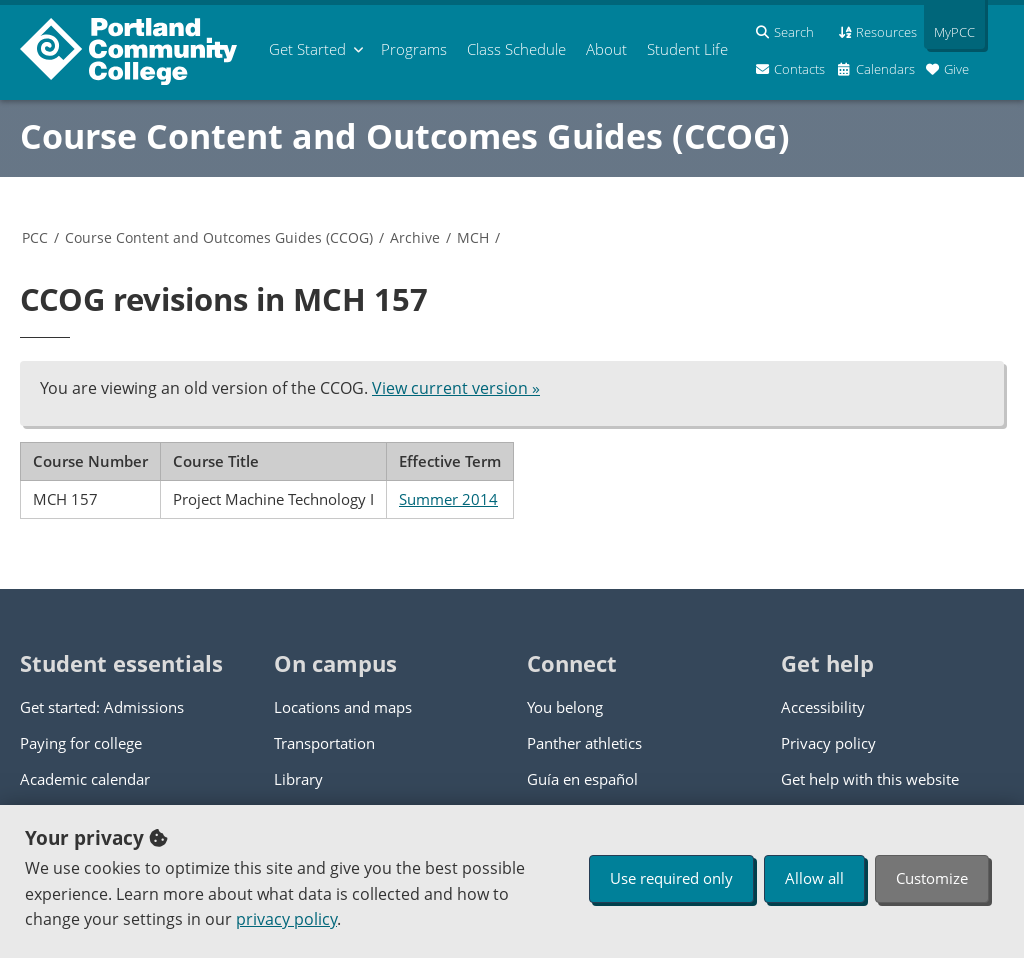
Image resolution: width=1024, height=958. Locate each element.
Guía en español (582, 779)
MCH (473, 237)
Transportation (324, 743)
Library (298, 779)
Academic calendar (85, 779)
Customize (932, 878)
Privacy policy (828, 743)
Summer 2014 (448, 499)
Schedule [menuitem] (516, 49)
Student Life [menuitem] (687, 49)
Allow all (814, 878)
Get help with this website (870, 779)
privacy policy (286, 919)
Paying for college (81, 743)
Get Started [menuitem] (307, 49)
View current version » (456, 388)
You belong (565, 707)
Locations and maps (343, 707)
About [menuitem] (606, 49)
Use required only (671, 878)
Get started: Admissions (102, 707)
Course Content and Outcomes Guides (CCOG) (405, 136)
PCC (35, 237)
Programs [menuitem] (414, 49)
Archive (415, 237)
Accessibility (823, 707)
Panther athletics (584, 743)
